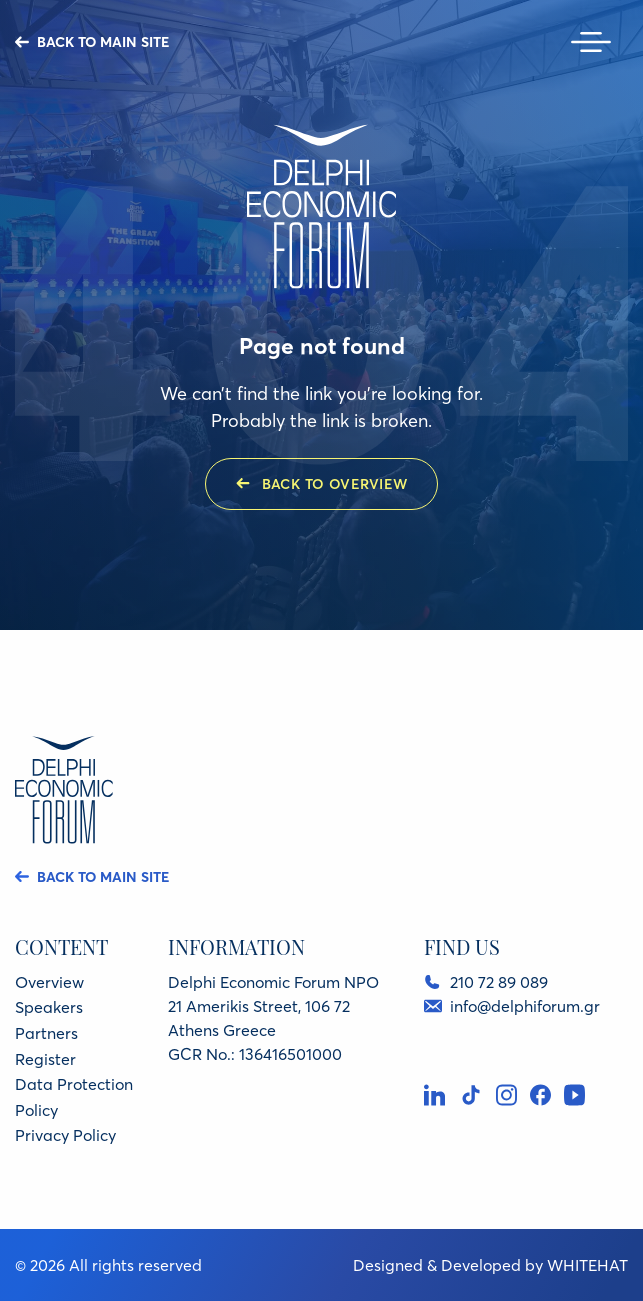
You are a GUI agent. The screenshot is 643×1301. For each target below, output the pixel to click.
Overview (49, 982)
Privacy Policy (65, 1135)
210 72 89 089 (499, 982)
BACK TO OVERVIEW (335, 484)
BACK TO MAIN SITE (103, 42)
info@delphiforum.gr (524, 1006)
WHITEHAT (587, 1265)
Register (45, 1059)
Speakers (49, 1007)
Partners (46, 1033)
